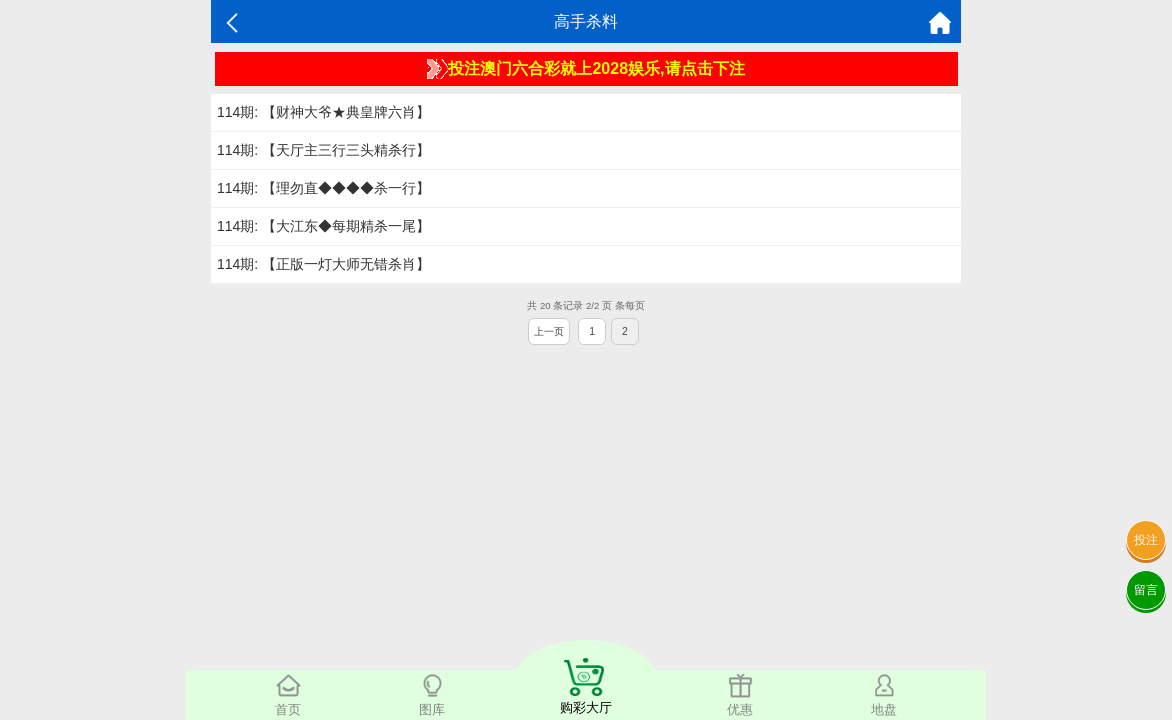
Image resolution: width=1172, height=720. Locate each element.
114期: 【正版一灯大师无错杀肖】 (323, 264)
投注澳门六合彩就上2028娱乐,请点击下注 (585, 69)
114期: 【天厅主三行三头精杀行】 (323, 150)
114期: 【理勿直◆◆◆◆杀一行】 (323, 188)
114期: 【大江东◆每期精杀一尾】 (323, 226)
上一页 (549, 331)
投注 (1146, 540)
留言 (1146, 590)
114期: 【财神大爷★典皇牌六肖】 (323, 112)
